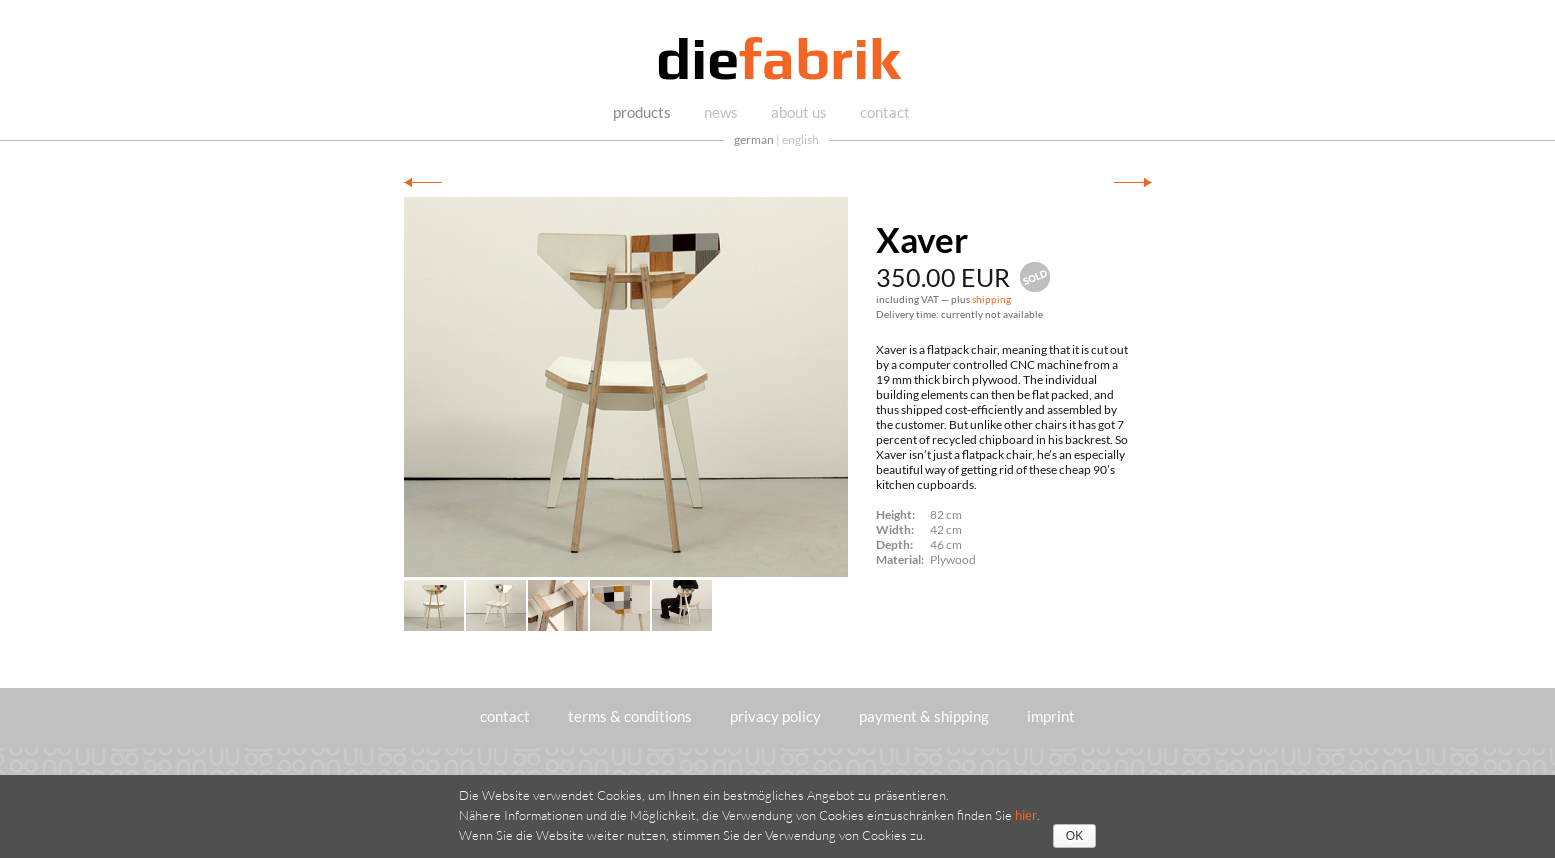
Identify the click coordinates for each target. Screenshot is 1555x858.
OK (1074, 836)
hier (1026, 815)
